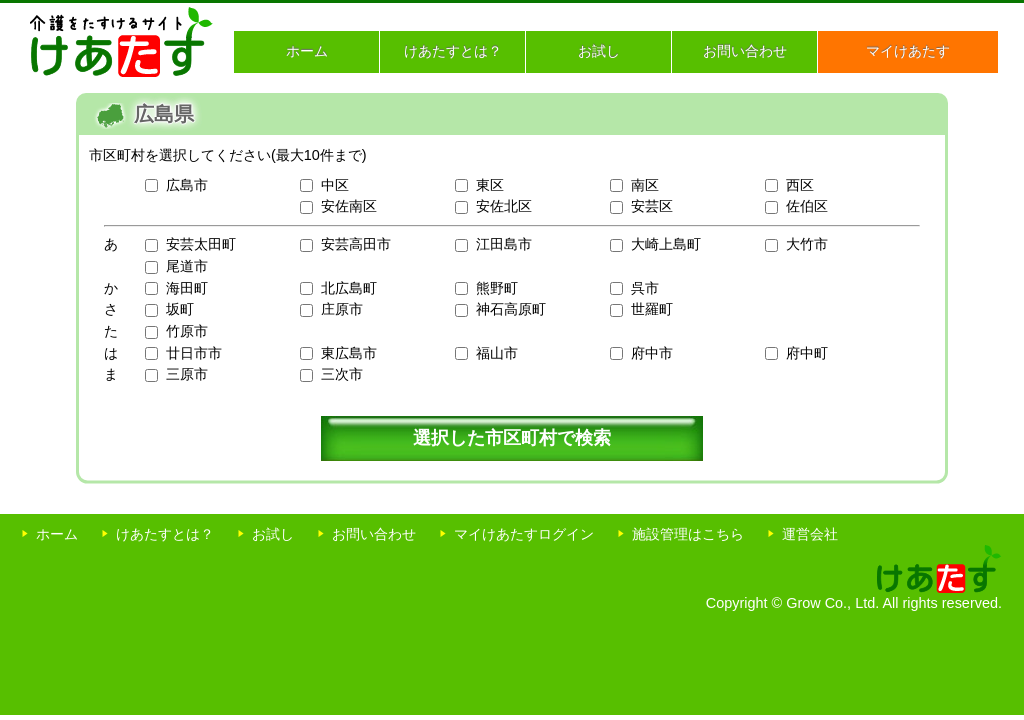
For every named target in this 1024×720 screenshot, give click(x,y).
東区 (490, 185)
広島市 (187, 185)
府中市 (652, 353)
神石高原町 (511, 309)
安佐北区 (504, 206)
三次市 (342, 374)
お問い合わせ (745, 51)
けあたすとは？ (453, 51)
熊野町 (497, 288)
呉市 (645, 288)
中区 (335, 185)
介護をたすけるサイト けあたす (121, 42)
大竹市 (807, 244)
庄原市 (342, 309)
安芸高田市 (356, 244)
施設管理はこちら (688, 534)
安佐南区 (349, 206)
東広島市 (349, 353)
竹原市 (187, 331)
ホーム (307, 51)
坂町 (180, 309)
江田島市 (504, 244)
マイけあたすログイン (524, 534)
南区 (645, 185)
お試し (599, 51)
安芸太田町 (201, 244)
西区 (800, 185)
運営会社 (810, 534)
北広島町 (349, 288)
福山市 (497, 353)
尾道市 (187, 266)
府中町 (807, 353)
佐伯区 (807, 206)
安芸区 (652, 206)
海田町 (187, 288)
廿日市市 (194, 353)
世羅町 (652, 309)
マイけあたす (908, 51)
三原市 (187, 374)
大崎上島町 (666, 244)
